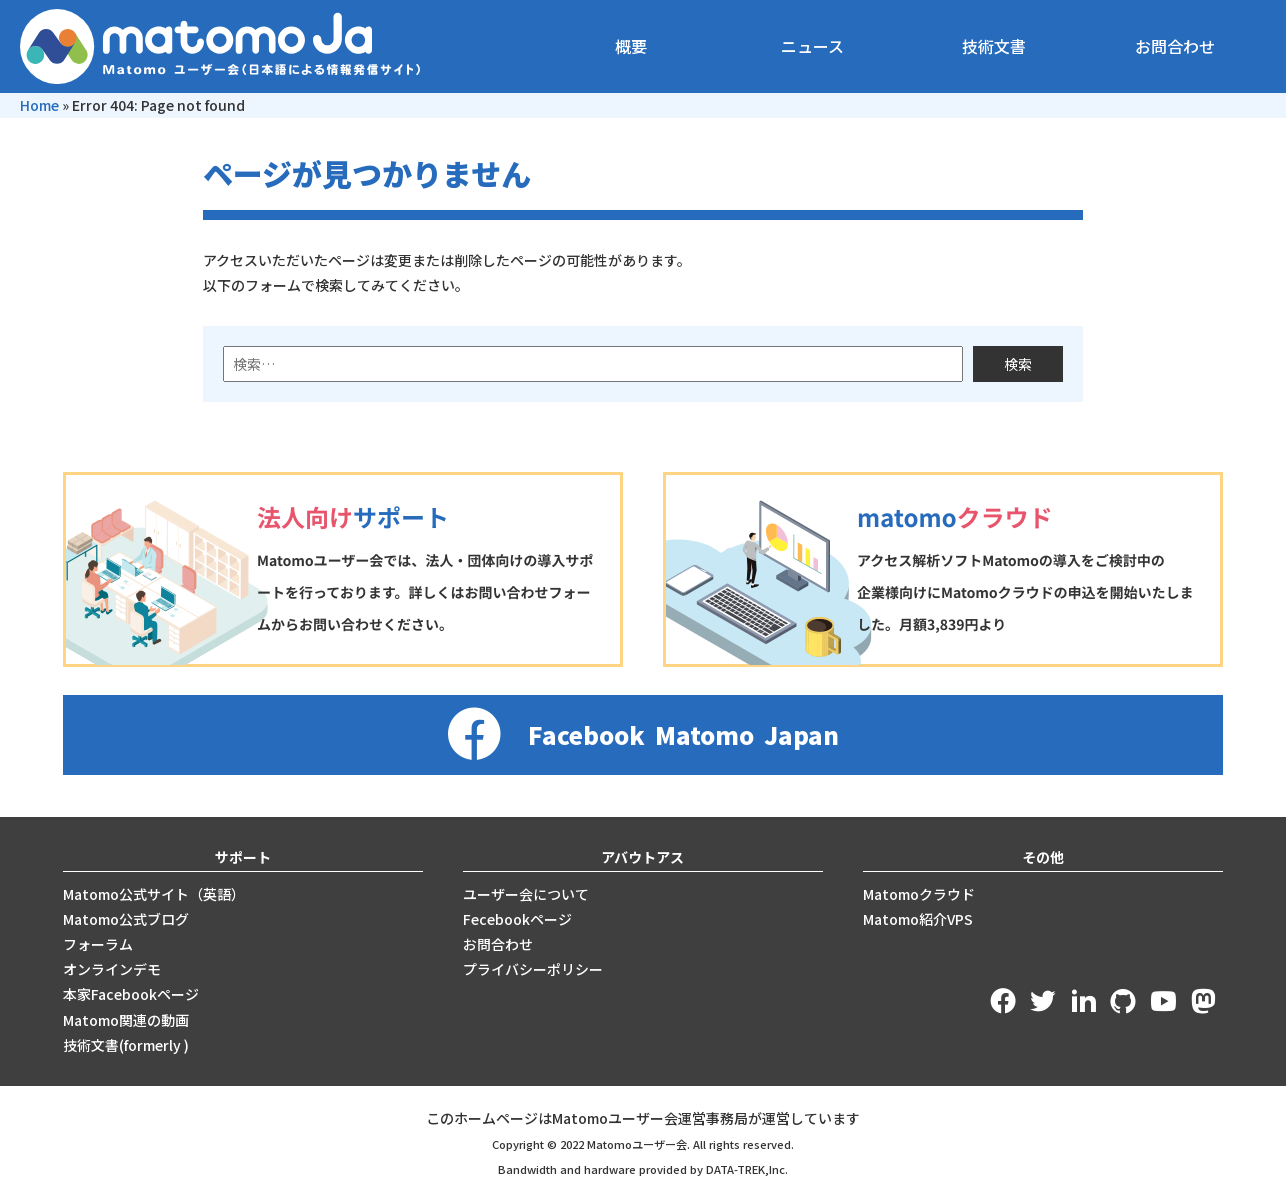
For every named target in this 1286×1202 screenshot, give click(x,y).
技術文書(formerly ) (126, 1045)
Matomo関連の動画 (126, 1020)
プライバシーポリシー (533, 969)
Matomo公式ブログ (126, 919)
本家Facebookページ (131, 994)
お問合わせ (1175, 46)
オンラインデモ (112, 969)
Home (39, 105)
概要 (631, 46)
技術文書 (994, 46)
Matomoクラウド (919, 894)
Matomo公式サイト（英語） (154, 894)
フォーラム (98, 944)
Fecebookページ (517, 919)
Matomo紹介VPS (918, 919)
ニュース (812, 46)
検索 (1018, 364)
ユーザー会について (526, 894)
